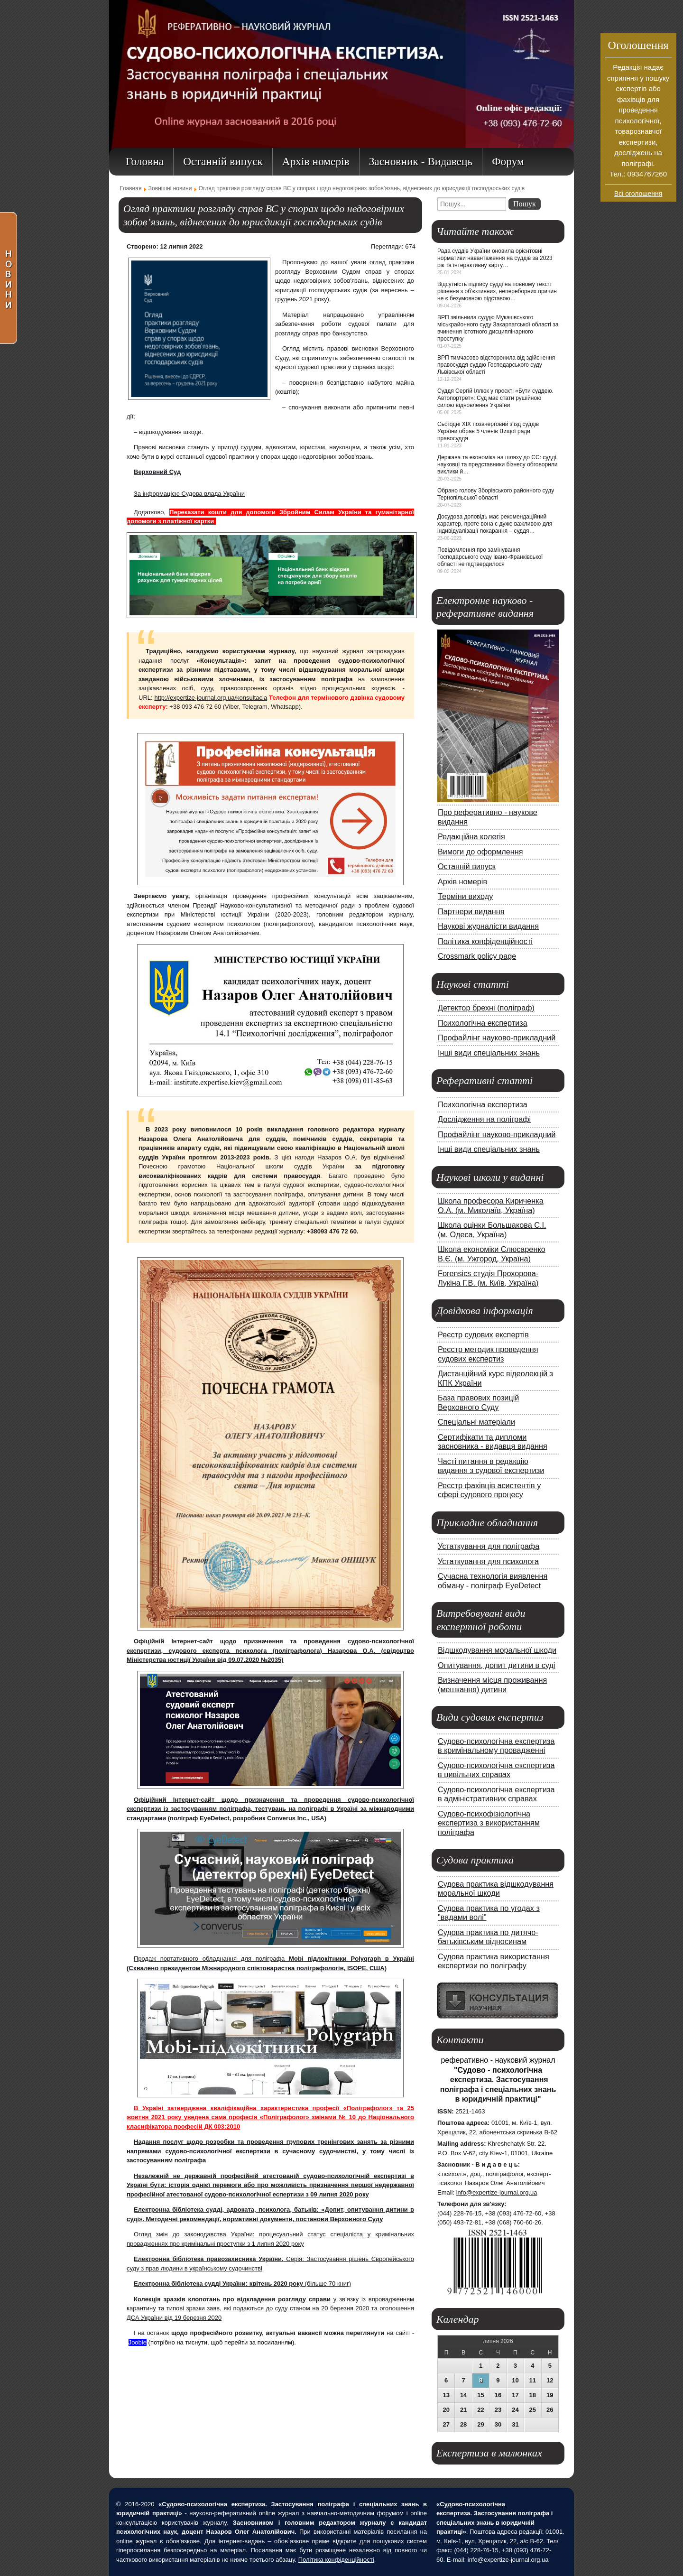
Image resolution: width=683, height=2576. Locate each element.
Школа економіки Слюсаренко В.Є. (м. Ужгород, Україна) (491, 1254)
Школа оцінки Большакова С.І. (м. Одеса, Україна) (492, 1230)
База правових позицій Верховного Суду (478, 1402)
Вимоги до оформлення (480, 851)
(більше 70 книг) (242, 2283)
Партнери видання (471, 911)
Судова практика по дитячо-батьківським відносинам (488, 1937)
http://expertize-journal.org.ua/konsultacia (210, 697)
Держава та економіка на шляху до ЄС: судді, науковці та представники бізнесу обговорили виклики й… (497, 464)
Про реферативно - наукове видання (487, 817)
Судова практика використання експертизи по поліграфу (493, 1961)
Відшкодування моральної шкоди (497, 1650)
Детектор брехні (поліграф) (486, 1007)
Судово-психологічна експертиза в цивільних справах (496, 1770)
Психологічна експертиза (482, 1023)
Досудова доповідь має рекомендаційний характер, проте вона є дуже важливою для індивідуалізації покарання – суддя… (494, 523)
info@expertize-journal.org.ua (496, 2192)
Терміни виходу (465, 896)
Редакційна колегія (471, 836)
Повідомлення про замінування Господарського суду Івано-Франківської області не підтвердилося (490, 557)
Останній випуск (467, 866)
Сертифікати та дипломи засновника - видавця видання (492, 1442)
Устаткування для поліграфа (488, 1546)
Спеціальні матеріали (476, 1422)
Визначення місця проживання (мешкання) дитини (492, 1685)
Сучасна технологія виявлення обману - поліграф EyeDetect (492, 1581)
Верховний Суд (157, 471)
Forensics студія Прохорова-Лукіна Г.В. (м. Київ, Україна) (488, 1278)
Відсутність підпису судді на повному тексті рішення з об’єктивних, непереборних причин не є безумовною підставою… (497, 291)
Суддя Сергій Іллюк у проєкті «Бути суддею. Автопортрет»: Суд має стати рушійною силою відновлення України (495, 398)
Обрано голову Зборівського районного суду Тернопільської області (495, 494)
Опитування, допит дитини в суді (496, 1665)
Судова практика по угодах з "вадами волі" (489, 1913)
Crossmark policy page (477, 956)
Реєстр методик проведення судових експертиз (488, 1354)
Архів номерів (462, 881)
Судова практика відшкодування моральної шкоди (496, 1889)
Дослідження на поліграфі (484, 1119)
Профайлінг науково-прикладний (496, 1037)
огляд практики (391, 262)
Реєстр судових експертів (483, 1334)
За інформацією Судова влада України (189, 493)
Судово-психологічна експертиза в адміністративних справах (496, 1794)
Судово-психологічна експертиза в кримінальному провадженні (496, 1746)
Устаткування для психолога (488, 1561)
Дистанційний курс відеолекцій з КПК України (495, 1378)
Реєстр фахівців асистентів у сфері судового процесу (489, 1490)
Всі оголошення (638, 193)
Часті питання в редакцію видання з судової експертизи (491, 1466)
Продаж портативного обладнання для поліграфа (211, 1958)
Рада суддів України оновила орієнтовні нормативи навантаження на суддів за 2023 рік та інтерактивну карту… (495, 258)
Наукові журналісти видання (488, 926)
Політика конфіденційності (485, 941)
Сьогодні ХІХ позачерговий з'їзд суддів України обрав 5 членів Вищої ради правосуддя (488, 431)
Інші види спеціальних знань (489, 1052)
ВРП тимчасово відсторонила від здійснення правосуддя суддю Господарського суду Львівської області (496, 364)
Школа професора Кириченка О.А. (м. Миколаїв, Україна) (491, 1205)
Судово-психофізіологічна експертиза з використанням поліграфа (489, 1822)
